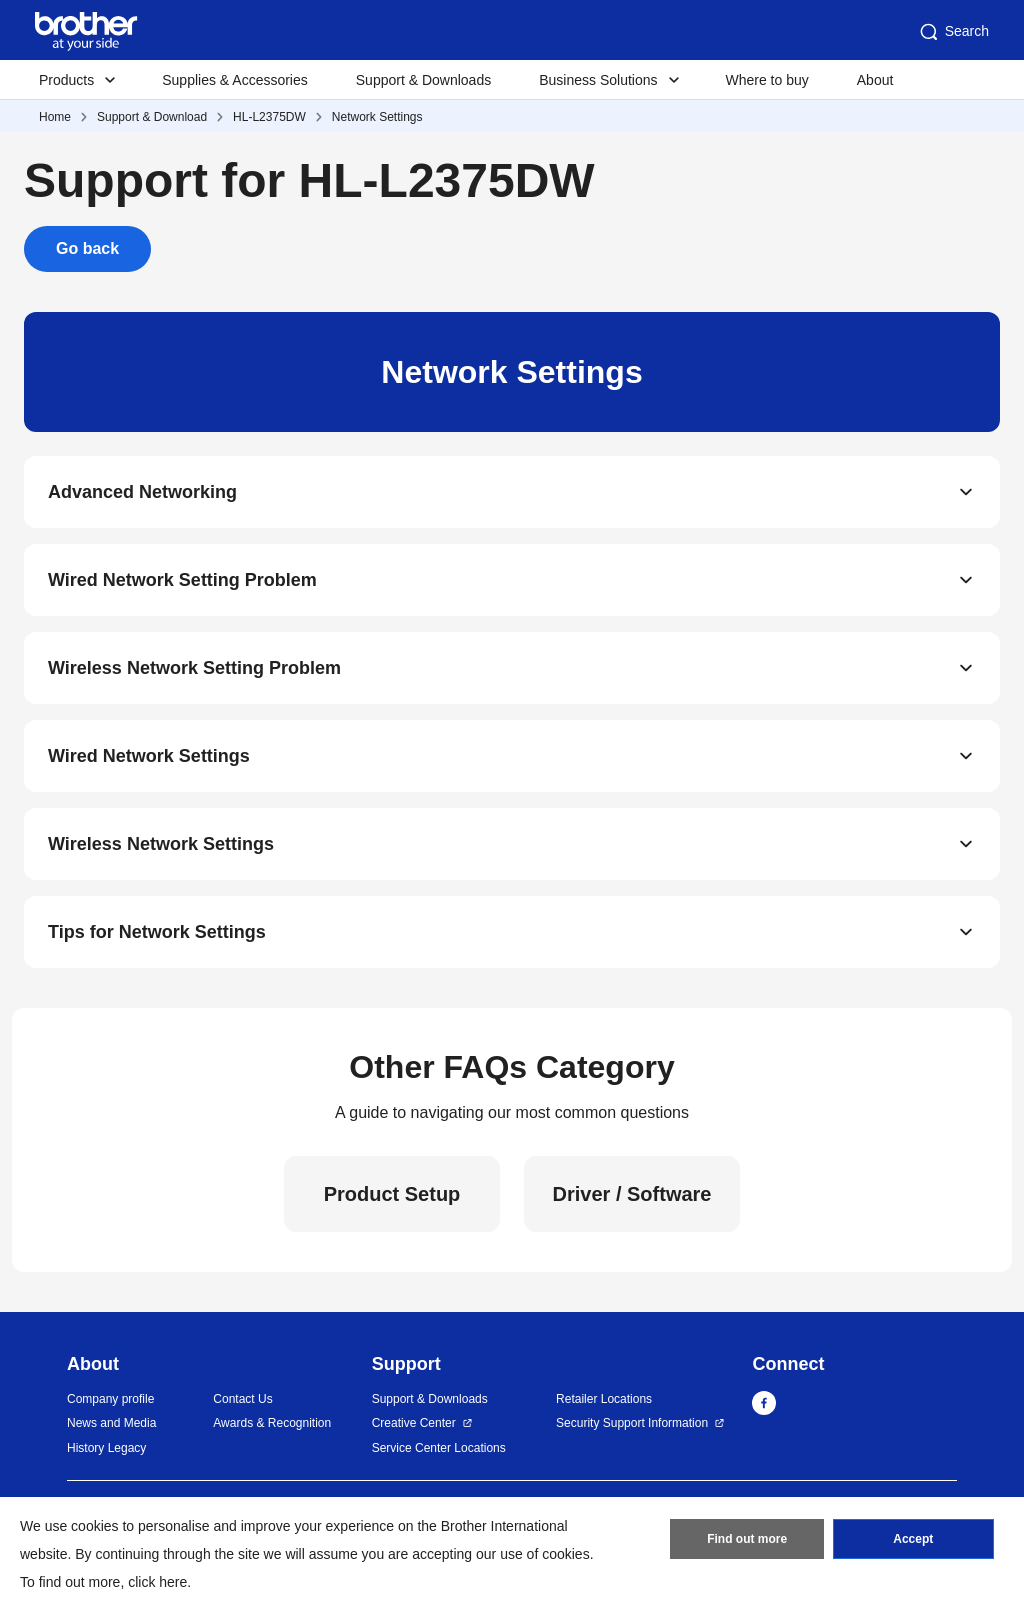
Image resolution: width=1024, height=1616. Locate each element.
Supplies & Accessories (235, 80)
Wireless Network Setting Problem (194, 668)
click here (157, 1582)
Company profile (110, 1399)
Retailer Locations (604, 1399)
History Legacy (106, 1448)
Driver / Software (632, 1194)
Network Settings (377, 117)
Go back (87, 248)
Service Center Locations (439, 1448)
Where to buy (767, 80)
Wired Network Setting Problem (182, 580)
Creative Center (414, 1423)
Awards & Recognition (272, 1423)
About (875, 80)
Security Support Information (632, 1423)
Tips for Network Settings (157, 932)
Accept (913, 1539)
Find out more (747, 1539)
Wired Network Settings (149, 756)
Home (55, 117)
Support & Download (152, 117)
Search (953, 32)
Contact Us (242, 1399)
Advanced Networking (142, 492)
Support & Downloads (423, 80)
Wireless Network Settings (161, 844)
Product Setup (392, 1194)
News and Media (111, 1423)
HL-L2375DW (269, 117)
